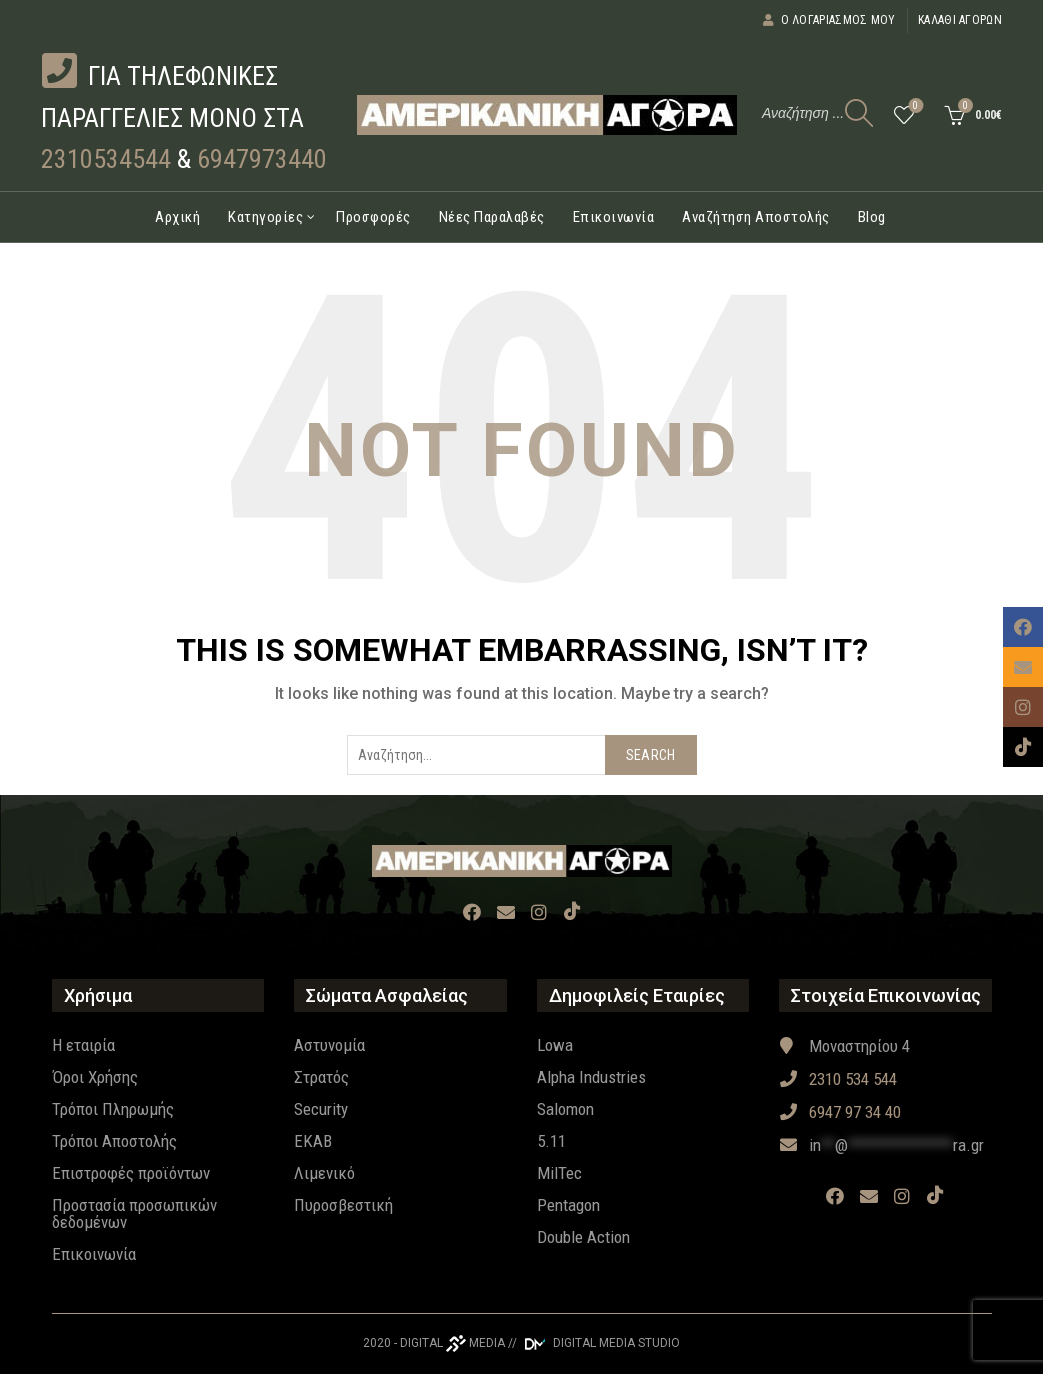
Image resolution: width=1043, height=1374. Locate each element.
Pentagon (568, 1205)
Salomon (565, 1109)
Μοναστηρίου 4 (844, 1046)
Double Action (583, 1237)
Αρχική (177, 217)
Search (651, 755)
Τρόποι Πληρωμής (113, 1109)
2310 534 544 (838, 1079)
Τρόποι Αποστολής (114, 1141)
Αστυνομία (329, 1045)
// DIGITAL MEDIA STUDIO (594, 1343)
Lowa (555, 1045)
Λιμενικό (324, 1173)
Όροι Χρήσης (95, 1077)
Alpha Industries (591, 1077)
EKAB (313, 1141)
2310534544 (106, 159)
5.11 (551, 1141)
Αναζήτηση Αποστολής (756, 217)
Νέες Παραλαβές (492, 217)
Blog (872, 217)
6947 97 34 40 (840, 1112)
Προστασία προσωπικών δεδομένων (134, 1213)
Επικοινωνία (614, 217)
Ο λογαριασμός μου (828, 20)
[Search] (859, 113)
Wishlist (913, 106)
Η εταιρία (83, 1045)
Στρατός (321, 1077)
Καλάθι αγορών (960, 20)
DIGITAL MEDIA (452, 1343)
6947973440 (262, 159)
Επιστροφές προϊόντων (131, 1173)
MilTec (559, 1173)
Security (321, 1109)
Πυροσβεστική (343, 1205)
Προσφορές (373, 217)
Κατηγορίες (265, 217)
